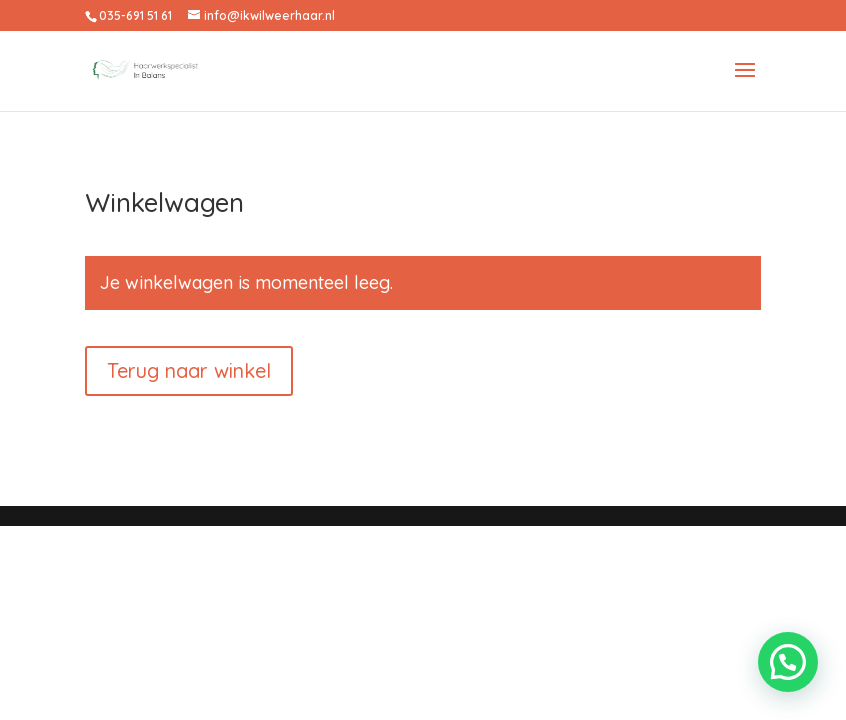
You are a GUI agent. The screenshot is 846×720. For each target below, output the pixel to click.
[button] (788, 662)
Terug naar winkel (189, 370)
